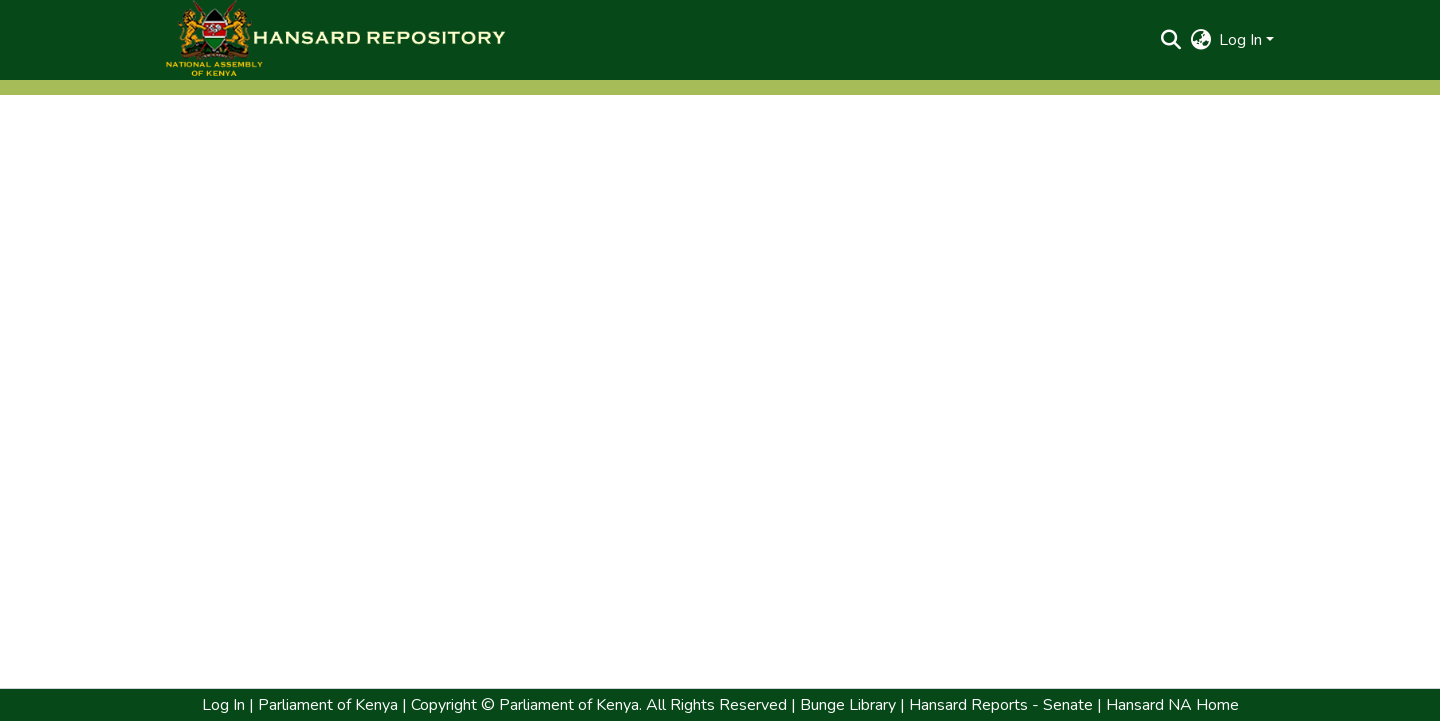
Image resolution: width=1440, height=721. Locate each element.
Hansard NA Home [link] (1170, 705)
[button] (335, 40)
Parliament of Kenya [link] (326, 705)
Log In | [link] (228, 705)
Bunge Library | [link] (852, 705)
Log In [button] (1242, 40)
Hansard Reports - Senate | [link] (1003, 705)
